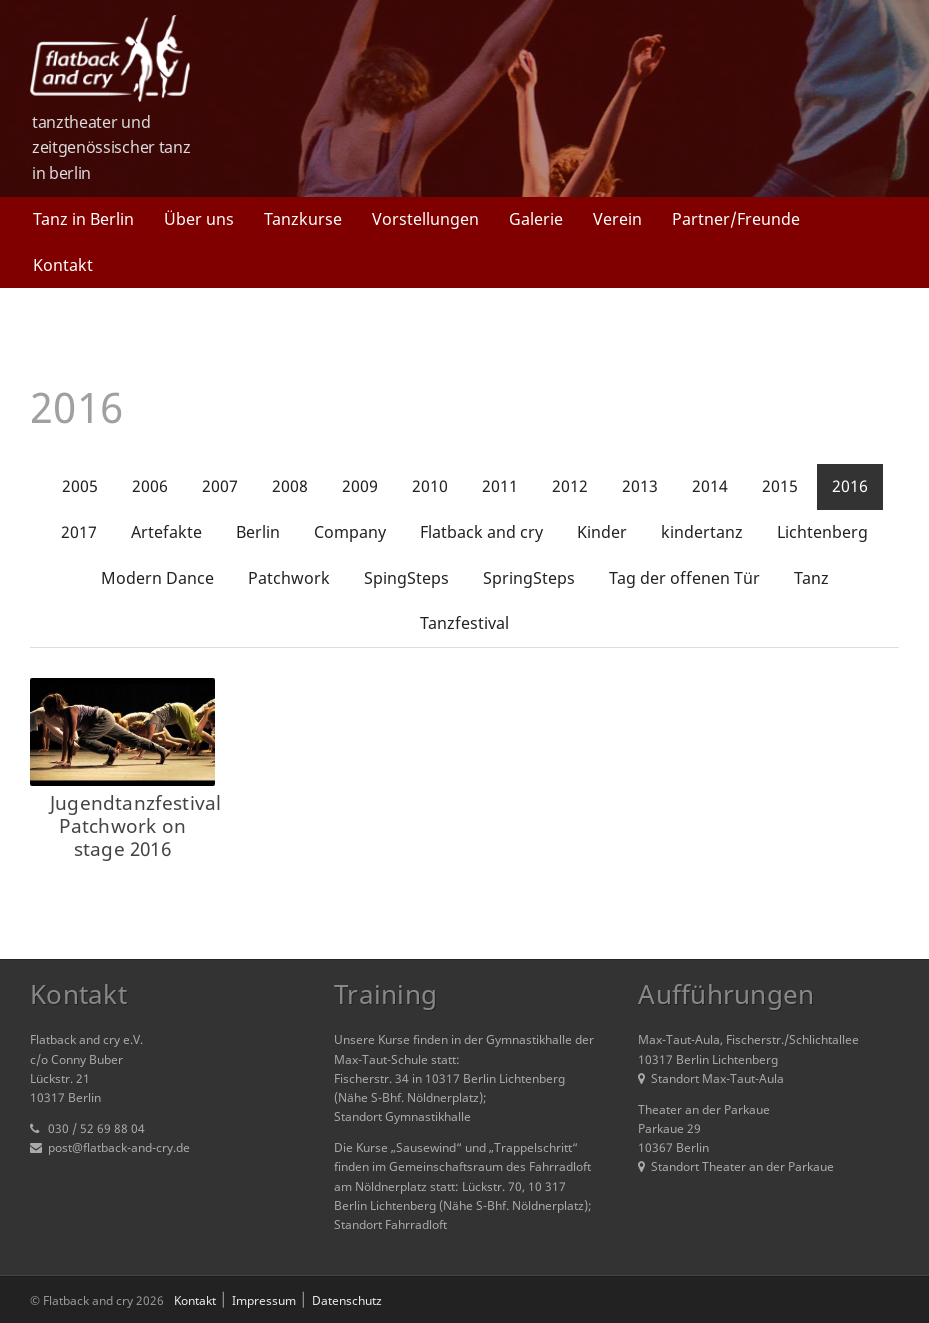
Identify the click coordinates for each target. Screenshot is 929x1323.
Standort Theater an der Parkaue (736, 1166)
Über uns (199, 219)
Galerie (536, 219)
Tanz (811, 578)
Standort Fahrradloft (390, 1224)
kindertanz (702, 532)
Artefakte (166, 532)
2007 (220, 486)
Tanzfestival (464, 623)
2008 (290, 486)
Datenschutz (347, 1300)
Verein (617, 219)
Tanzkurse (303, 219)
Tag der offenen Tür (684, 578)
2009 (360, 486)
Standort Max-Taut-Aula (711, 1078)
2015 (780, 486)
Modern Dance (157, 578)
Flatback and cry (481, 532)
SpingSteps (406, 578)
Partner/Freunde (736, 219)
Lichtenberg (822, 532)
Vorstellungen (425, 219)
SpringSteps (529, 578)
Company (350, 532)
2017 (79, 532)
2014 (710, 486)
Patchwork (289, 578)
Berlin (258, 532)
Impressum (264, 1300)
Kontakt (63, 265)
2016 (850, 486)
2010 (430, 486)
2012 (570, 486)
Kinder (602, 532)
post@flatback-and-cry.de (119, 1147)
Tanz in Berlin (83, 219)
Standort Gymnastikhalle (402, 1116)
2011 (500, 486)
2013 (640, 486)
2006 (150, 486)
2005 (80, 486)
